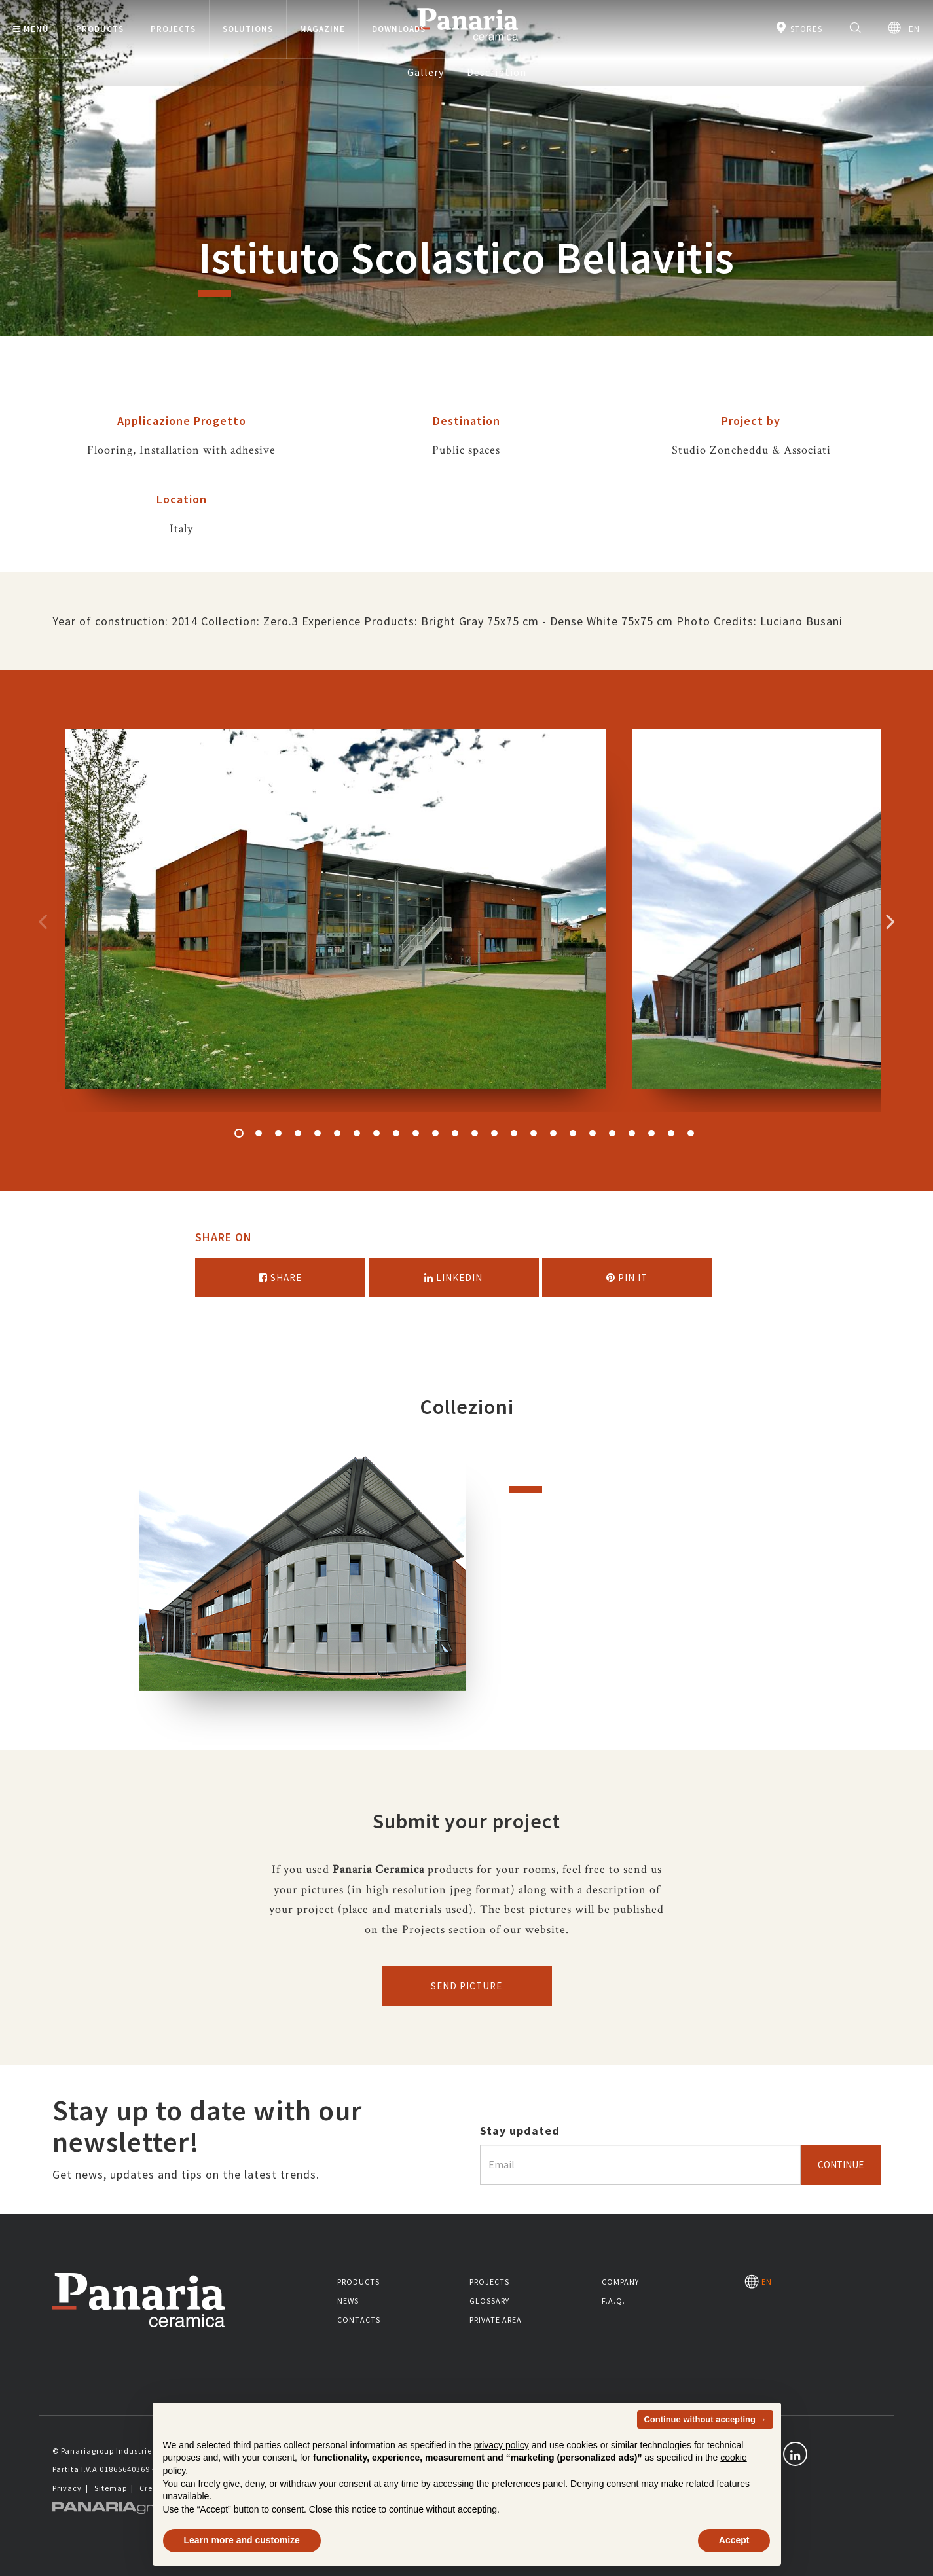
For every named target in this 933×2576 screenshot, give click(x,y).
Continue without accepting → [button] (705, 2419)
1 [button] (239, 1133)
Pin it (627, 1277)
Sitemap (110, 2488)
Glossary (489, 2301)
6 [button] (337, 1133)
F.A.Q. (613, 2301)
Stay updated (520, 2130)
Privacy (67, 2488)
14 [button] (494, 1133)
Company (620, 2282)
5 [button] (317, 1133)
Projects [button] (173, 29)
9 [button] (396, 1133)
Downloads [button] (399, 29)
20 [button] (612, 1133)
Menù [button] (31, 29)
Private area (495, 2320)
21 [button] (631, 1133)
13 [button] (474, 1133)
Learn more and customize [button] (242, 2540)
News (348, 2301)
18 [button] (572, 1133)
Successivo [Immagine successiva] (890, 921)
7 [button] (356, 1133)
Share (280, 1277)
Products (358, 2282)
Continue (841, 2164)
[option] (335, 920)
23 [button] (671, 1133)
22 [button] (651, 1133)
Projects (489, 2282)
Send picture (466, 1986)
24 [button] (690, 1133)
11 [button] (435, 1133)
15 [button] (514, 1133)
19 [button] (592, 1133)
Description (496, 72)
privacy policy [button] (501, 2445)
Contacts (358, 2320)
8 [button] (376, 1133)
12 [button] (455, 1133)
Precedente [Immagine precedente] (42, 921)
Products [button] (100, 29)
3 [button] (278, 1133)
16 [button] (533, 1133)
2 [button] (258, 1133)
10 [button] (415, 1133)
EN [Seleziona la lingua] (904, 28)
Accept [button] (734, 2540)
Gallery (425, 72)
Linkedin (453, 1277)
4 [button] (297, 1133)
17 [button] (553, 1133)
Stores (798, 28)
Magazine (322, 29)
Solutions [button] (248, 29)
